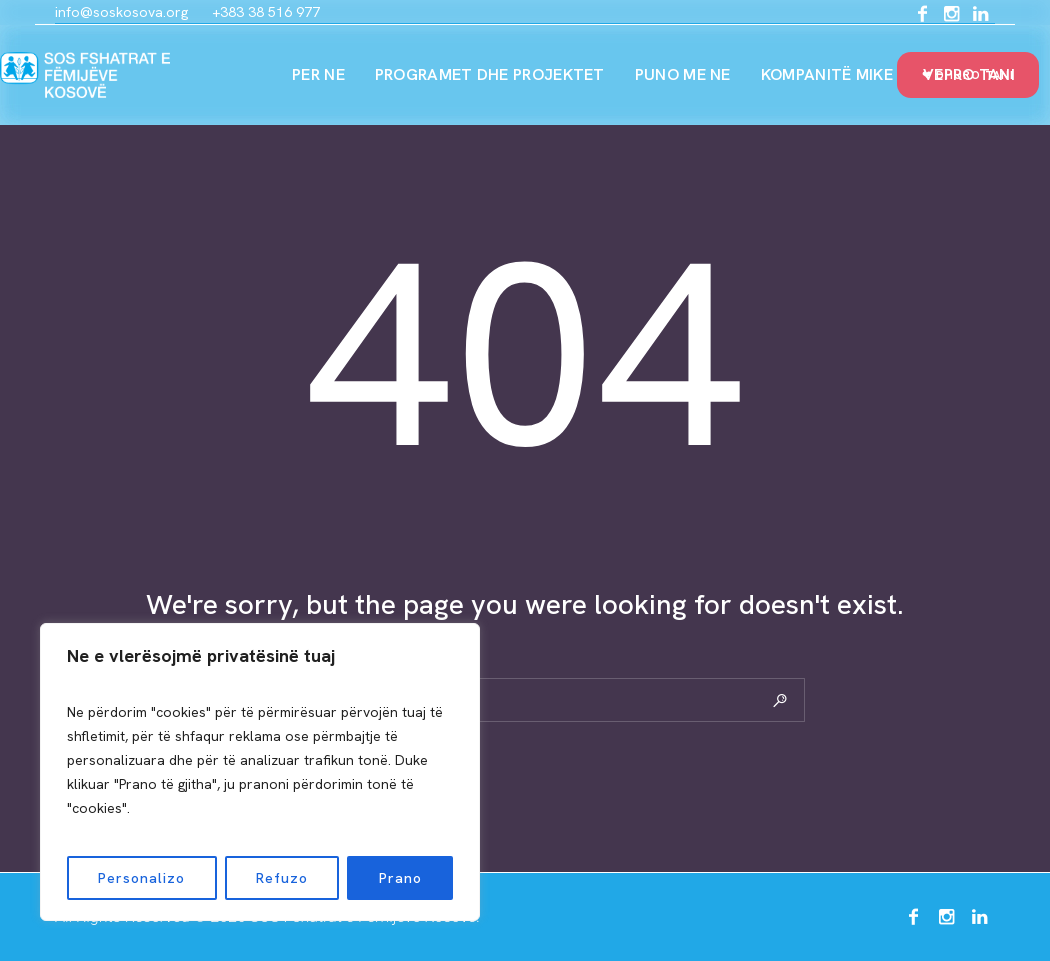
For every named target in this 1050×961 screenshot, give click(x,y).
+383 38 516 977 (266, 12)
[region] (260, 772)
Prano (400, 878)
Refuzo (282, 878)
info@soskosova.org (121, 12)
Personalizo (141, 878)
